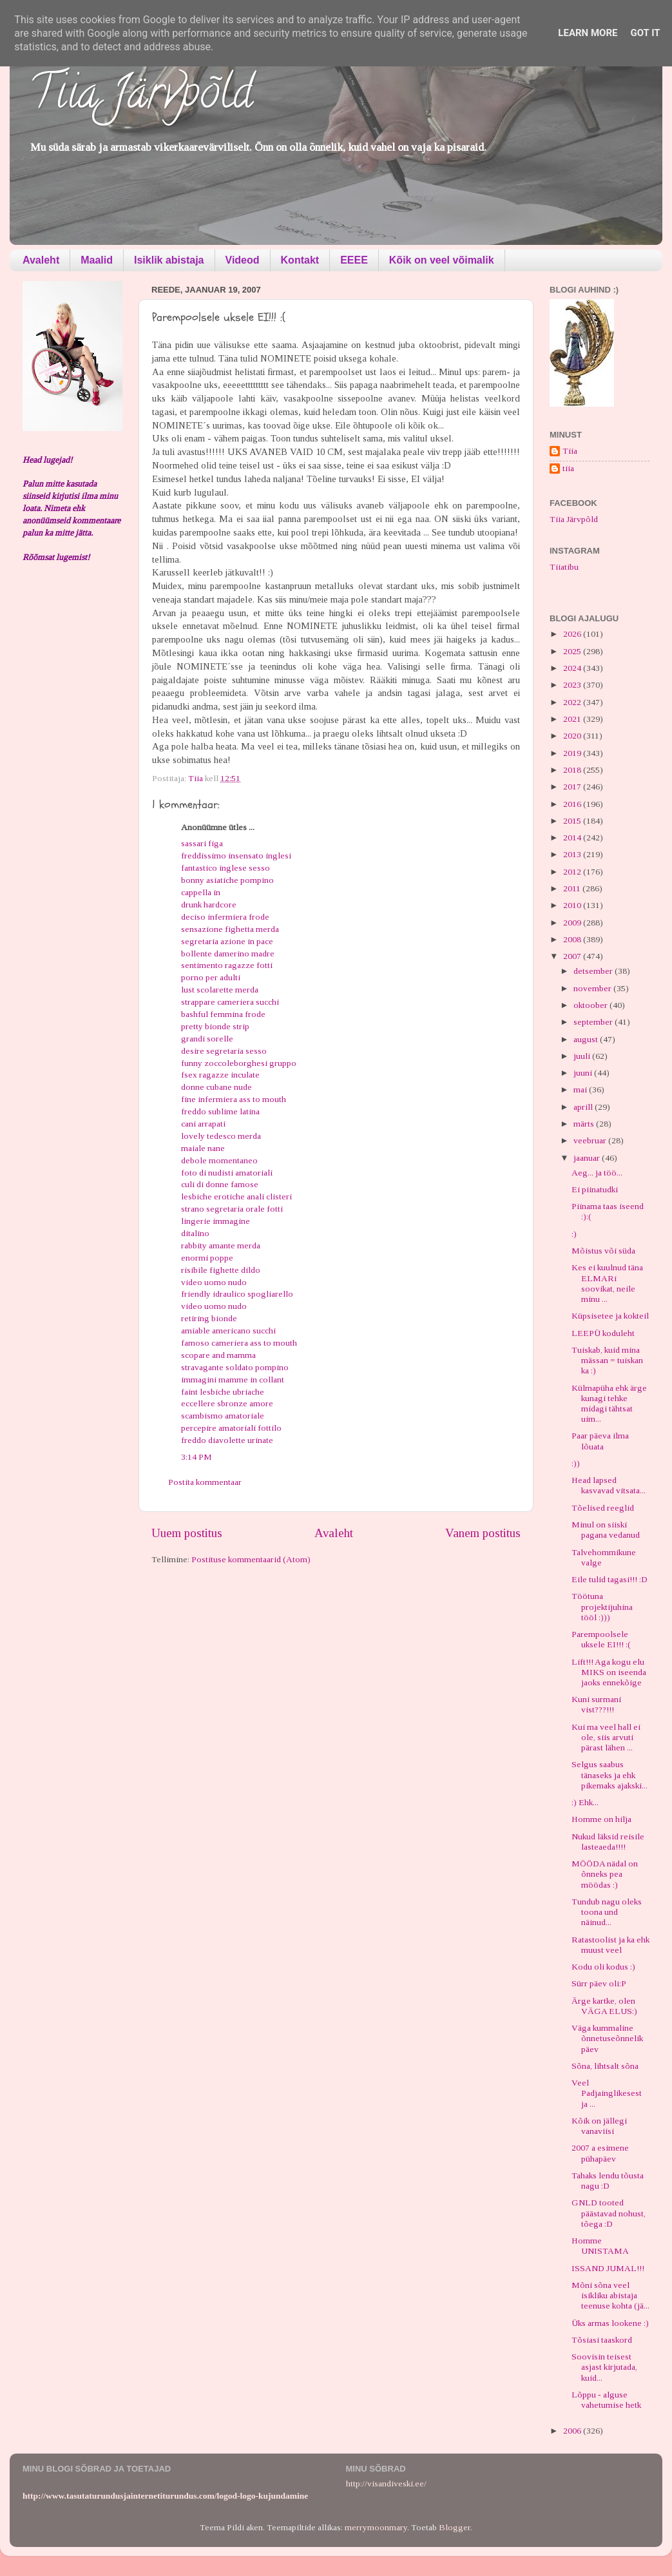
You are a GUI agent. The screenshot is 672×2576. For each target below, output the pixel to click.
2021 (573, 719)
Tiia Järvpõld (141, 97)
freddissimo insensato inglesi (236, 855)
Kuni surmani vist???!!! (596, 1704)
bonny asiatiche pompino (227, 880)
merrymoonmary (376, 2527)
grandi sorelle (207, 1038)
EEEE (354, 260)
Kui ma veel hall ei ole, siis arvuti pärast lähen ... (605, 1737)
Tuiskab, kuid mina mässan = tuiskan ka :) (607, 1360)
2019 (573, 753)
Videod (243, 260)
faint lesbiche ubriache (222, 1392)
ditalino (195, 1233)
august (586, 1039)
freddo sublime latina (220, 1111)
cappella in (200, 892)
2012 (573, 871)
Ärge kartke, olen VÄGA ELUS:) (604, 2006)
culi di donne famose (219, 1184)
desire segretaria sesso (224, 1051)
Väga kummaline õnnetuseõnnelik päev (607, 2038)
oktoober (591, 1005)
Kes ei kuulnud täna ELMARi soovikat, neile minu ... (607, 1283)
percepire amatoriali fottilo (231, 1428)
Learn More (587, 33)
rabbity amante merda (220, 1245)
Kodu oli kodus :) (603, 1966)
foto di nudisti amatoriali (227, 1172)
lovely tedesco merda (221, 1136)
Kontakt (300, 260)
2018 (573, 770)
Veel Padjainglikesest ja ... (606, 2093)
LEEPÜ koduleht (603, 1333)
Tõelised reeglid (602, 1508)
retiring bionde (209, 1318)
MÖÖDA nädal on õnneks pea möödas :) (604, 1874)
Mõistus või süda (603, 1250)
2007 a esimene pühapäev (600, 2153)
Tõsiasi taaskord (601, 2340)
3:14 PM (196, 1457)
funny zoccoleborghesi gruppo (238, 1063)
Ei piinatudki (594, 1189)
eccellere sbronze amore (227, 1403)
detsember (594, 971)
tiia (568, 468)
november (593, 988)
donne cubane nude (216, 1087)
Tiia (569, 451)
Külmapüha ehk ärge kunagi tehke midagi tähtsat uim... (609, 1403)
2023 (573, 685)
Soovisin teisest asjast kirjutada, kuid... (604, 2367)
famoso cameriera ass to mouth (239, 1343)
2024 (573, 668)
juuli (582, 1056)
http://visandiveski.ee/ (386, 2483)
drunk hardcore (208, 904)
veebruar (590, 1140)
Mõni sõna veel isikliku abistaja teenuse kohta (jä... (610, 2295)
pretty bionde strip (215, 1026)
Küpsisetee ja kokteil (610, 1316)
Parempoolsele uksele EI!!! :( (601, 1639)
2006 (573, 2431)
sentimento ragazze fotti (227, 965)
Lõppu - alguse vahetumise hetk (606, 2400)
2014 (573, 837)
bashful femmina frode (223, 1014)
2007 (573, 956)
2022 (573, 702)
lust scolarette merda (219, 989)
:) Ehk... (585, 1802)
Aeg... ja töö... (596, 1172)
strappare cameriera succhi (230, 1002)
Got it (645, 33)
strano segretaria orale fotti (232, 1209)
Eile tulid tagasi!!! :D (609, 1579)
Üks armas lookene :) (610, 2323)
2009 (573, 922)
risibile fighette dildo (220, 1270)
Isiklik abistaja (169, 260)
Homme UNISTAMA (600, 2246)
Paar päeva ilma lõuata (600, 1441)
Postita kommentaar (205, 1482)
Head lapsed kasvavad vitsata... (608, 1485)
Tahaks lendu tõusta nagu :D (607, 2181)
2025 (573, 651)
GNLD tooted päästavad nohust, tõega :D (608, 2213)
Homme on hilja (601, 1819)
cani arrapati (203, 1123)
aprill (584, 1107)
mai (581, 1089)
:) (574, 1234)
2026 (573, 634)
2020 (573, 736)
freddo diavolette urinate (227, 1440)
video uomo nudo (214, 1282)
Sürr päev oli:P (598, 1983)
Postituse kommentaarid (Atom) (251, 1559)
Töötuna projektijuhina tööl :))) (602, 1606)
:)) (575, 1463)
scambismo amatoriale (222, 1415)
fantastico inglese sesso (225, 868)
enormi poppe (207, 1258)
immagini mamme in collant (232, 1379)
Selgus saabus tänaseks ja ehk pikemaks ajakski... (609, 1774)
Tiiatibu (564, 567)
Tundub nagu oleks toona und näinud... (606, 1912)
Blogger (454, 2527)
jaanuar (587, 1158)
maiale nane (203, 1148)
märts (584, 1123)
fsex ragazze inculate (220, 1075)
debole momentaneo (219, 1160)
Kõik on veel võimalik (441, 260)
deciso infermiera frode (225, 917)
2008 (573, 939)
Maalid (97, 260)
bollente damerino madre (227, 953)
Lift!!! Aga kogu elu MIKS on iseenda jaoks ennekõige (608, 1672)
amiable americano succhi (228, 1330)
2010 (573, 905)
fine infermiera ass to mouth (233, 1099)
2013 (573, 854)
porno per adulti (210, 977)
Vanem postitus (483, 1533)
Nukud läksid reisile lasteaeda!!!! (607, 1842)
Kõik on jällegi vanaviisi (599, 2126)
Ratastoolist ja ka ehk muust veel (610, 1945)
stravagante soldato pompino (235, 1367)
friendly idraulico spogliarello (237, 1294)
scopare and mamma (218, 1355)
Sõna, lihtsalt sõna (604, 2066)
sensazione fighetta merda (230, 929)
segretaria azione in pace (227, 941)
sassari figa (202, 843)
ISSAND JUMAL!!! (607, 2268)
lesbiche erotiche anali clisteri (236, 1196)
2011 (572, 888)
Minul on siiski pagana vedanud (605, 1530)
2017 (573, 786)
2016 (573, 804)
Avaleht (41, 260)
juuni (583, 1073)
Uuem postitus (186, 1533)
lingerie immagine (215, 1221)
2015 (573, 821)
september (594, 1022)
